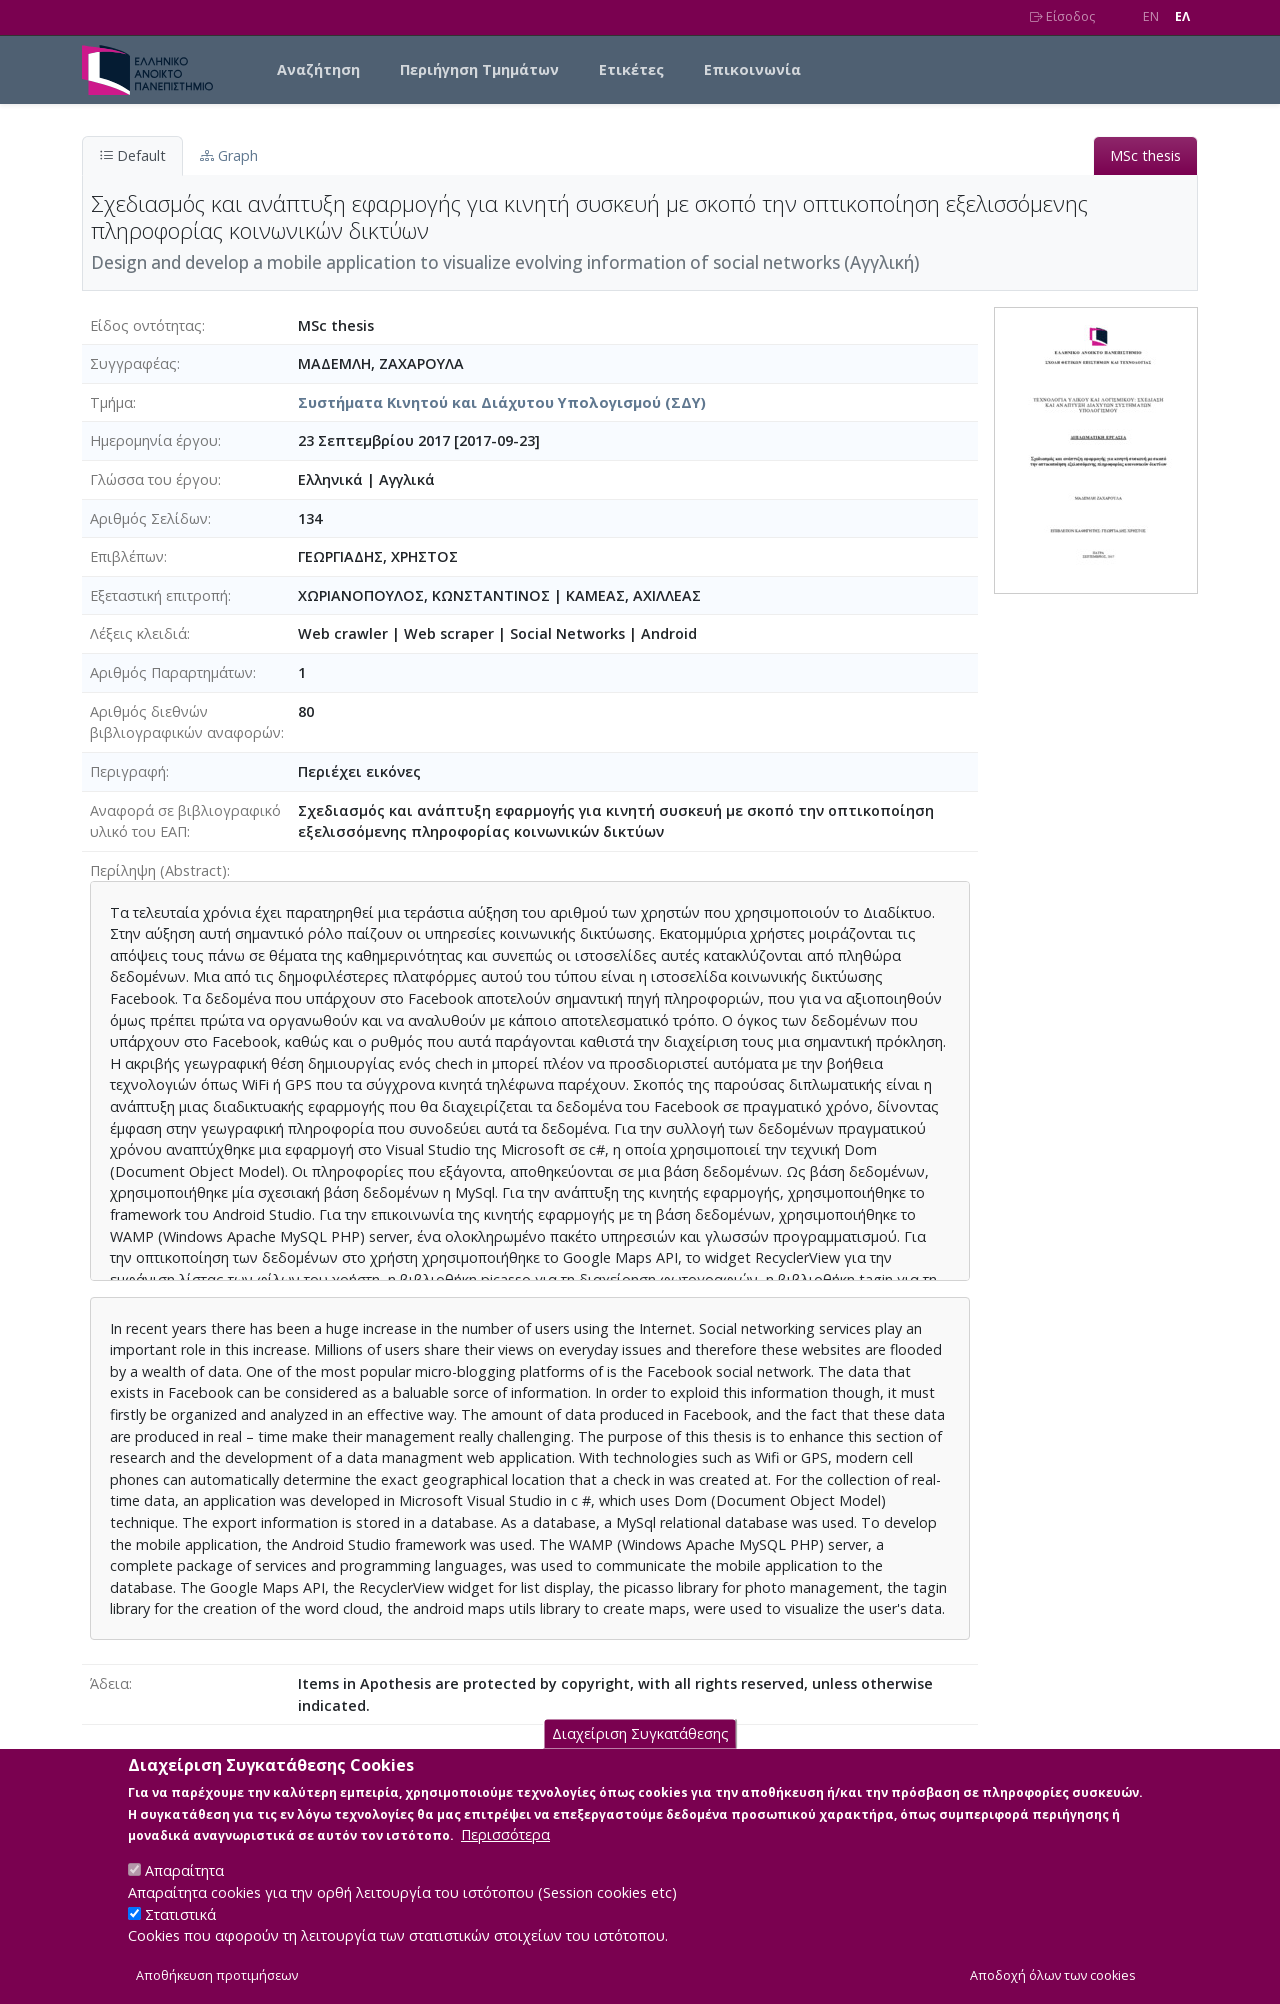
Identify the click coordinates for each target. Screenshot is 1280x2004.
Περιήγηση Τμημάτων (479, 69)
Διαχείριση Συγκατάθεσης (640, 1755)
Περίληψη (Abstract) (158, 870)
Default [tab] (132, 155)
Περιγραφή (128, 771)
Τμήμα (111, 402)
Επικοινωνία (752, 69)
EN (1151, 16)
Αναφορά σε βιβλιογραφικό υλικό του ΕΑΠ (185, 821)
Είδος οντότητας (146, 325)
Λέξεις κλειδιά (138, 633)
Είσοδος (1062, 16)
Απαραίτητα (184, 1892)
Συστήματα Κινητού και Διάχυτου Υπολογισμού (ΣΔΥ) (502, 402)
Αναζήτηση (318, 69)
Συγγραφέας (133, 363)
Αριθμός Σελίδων (149, 518)
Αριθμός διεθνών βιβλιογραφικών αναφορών (185, 722)
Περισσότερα (505, 1856)
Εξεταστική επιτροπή (159, 595)
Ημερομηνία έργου (154, 440)
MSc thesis (1145, 155)
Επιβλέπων (127, 556)
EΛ (1182, 16)
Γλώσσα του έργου (154, 479)
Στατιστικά (180, 1935)
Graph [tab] (229, 155)
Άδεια (109, 1683)
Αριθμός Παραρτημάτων (171, 672)
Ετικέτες (631, 69)
